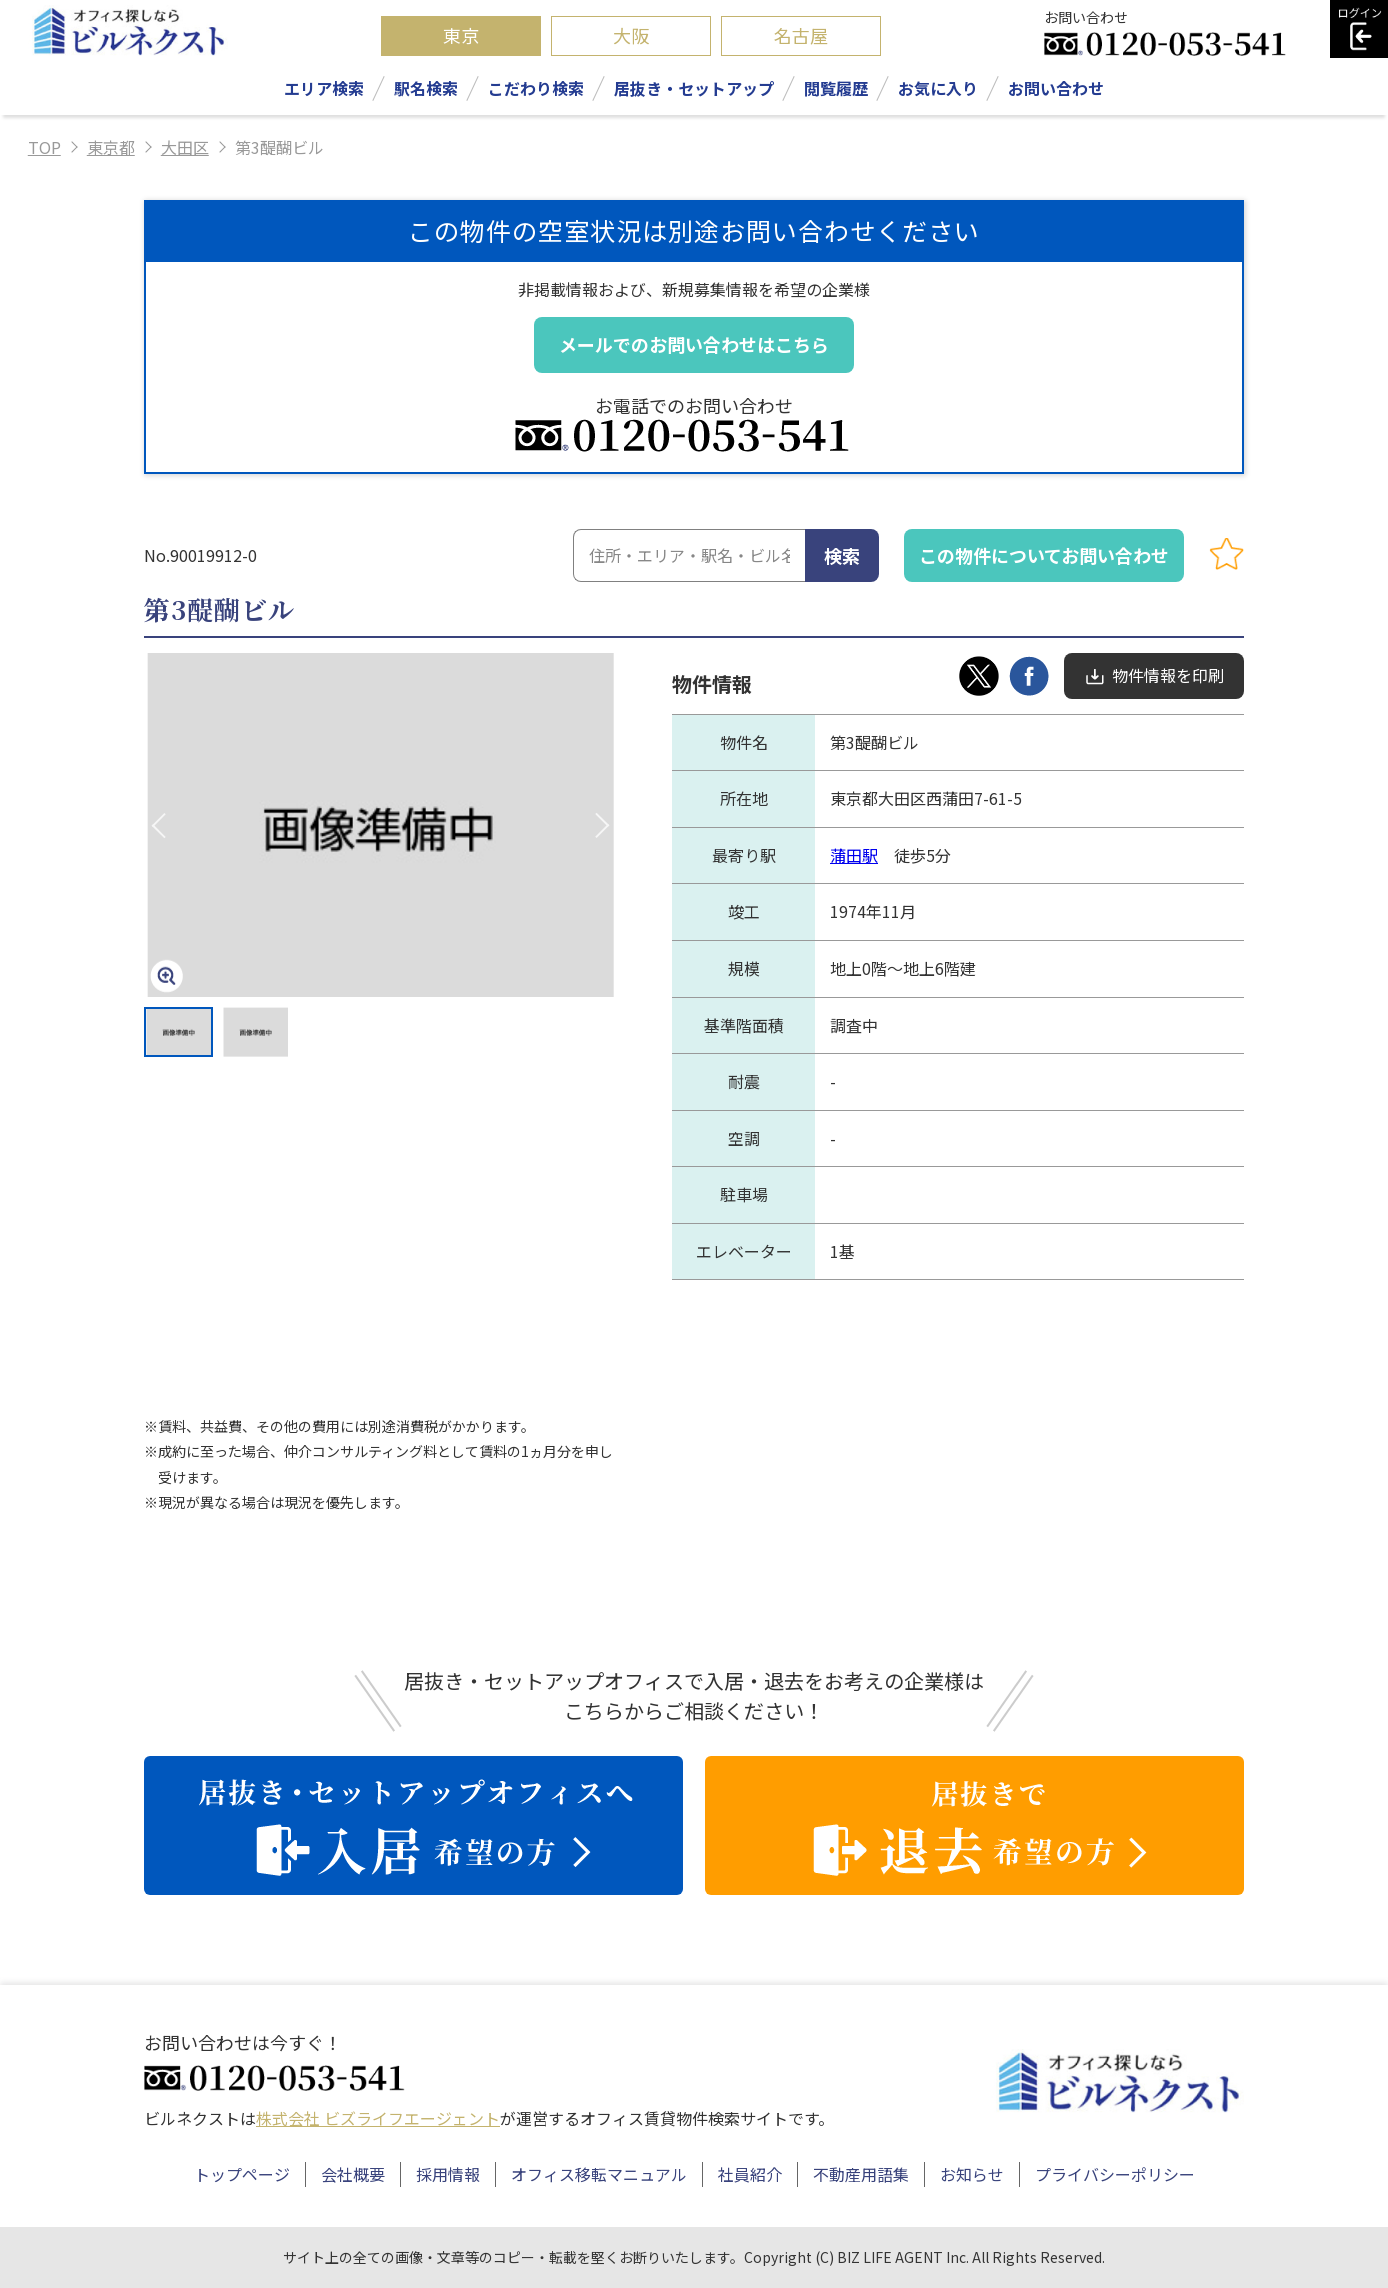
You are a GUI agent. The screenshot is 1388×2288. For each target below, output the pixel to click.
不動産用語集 (861, 2174)
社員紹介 (750, 2174)
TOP (44, 147)
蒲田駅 (854, 855)
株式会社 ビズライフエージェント (378, 2118)
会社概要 (353, 2174)
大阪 (631, 35)
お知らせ (972, 2174)
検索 (842, 555)
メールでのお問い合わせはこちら (694, 344)
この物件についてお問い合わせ (1044, 555)
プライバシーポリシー (1115, 2174)
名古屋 (801, 35)
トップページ (242, 2174)
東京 (461, 35)
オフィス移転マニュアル (599, 2174)
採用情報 (448, 2174)
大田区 (185, 147)
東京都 (111, 147)
